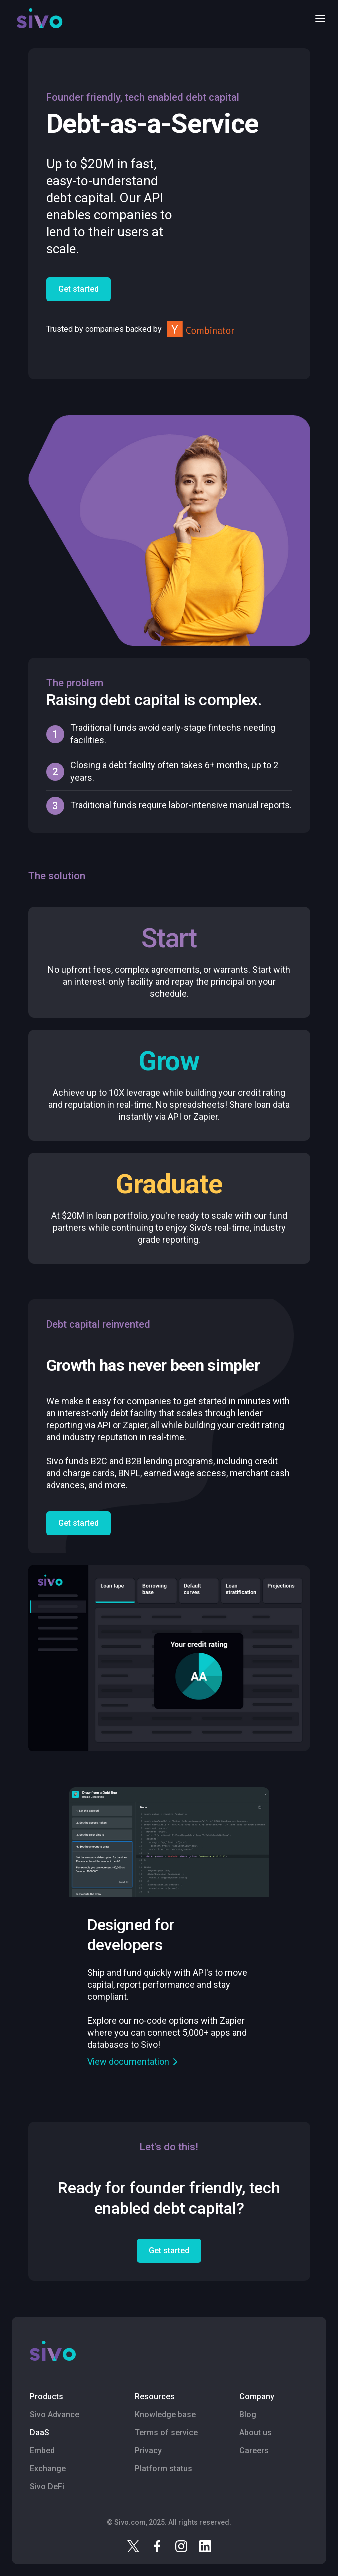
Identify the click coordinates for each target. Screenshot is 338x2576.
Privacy (148, 2450)
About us (255, 2432)
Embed (42, 2450)
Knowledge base (165, 2414)
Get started (78, 289)
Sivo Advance (54, 2414)
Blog (247, 2414)
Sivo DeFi (47, 2486)
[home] (37, 18)
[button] (317, 18)
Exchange (48, 2468)
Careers (254, 2450)
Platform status (163, 2468)
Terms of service (166, 2432)
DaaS (39, 2432)
